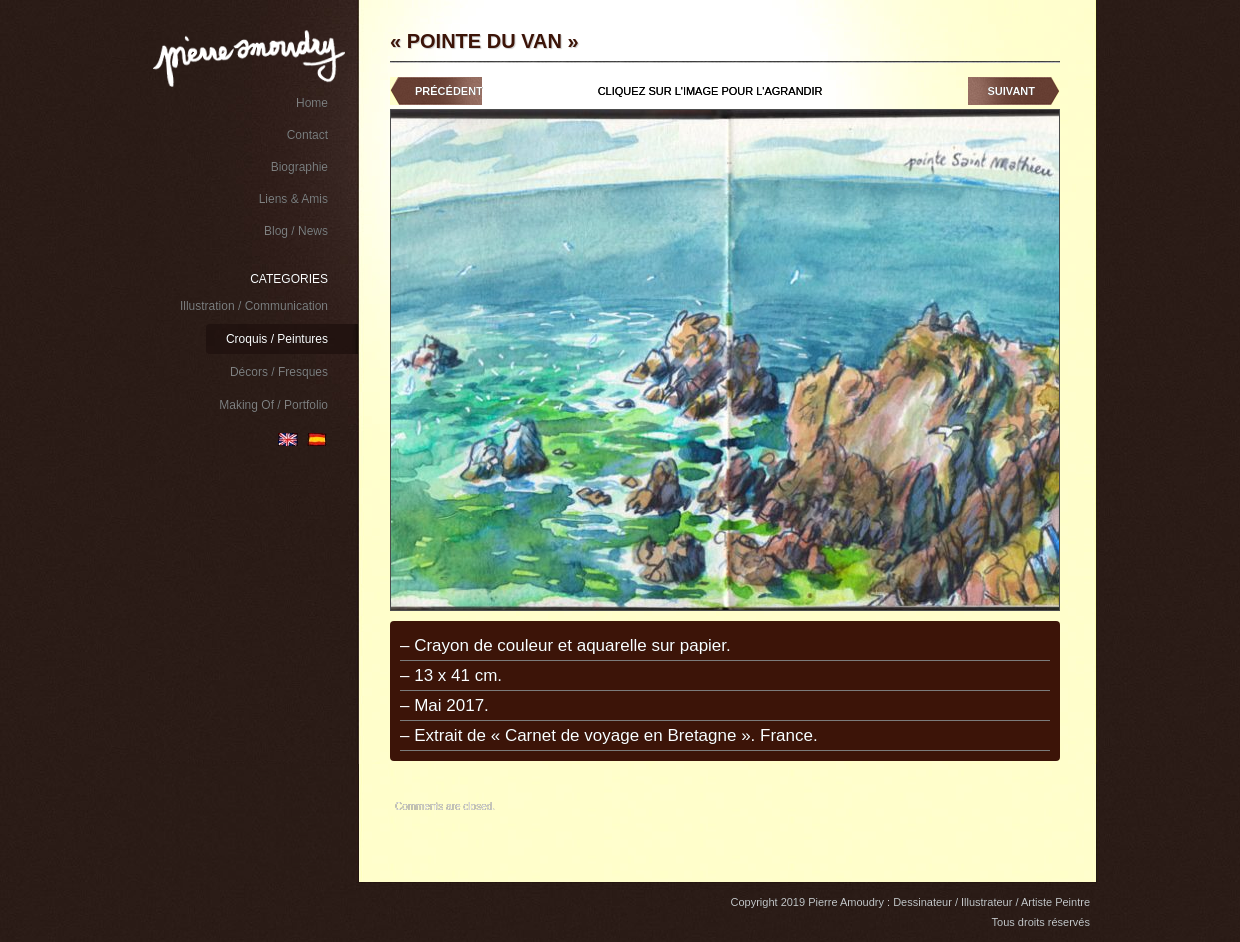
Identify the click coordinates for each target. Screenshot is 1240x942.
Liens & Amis (293, 199)
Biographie (299, 167)
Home (312, 103)
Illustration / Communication (254, 306)
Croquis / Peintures (277, 339)
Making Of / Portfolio (273, 405)
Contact (307, 135)
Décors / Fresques (279, 372)
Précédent (449, 91)
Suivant (1011, 91)
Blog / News (296, 231)
